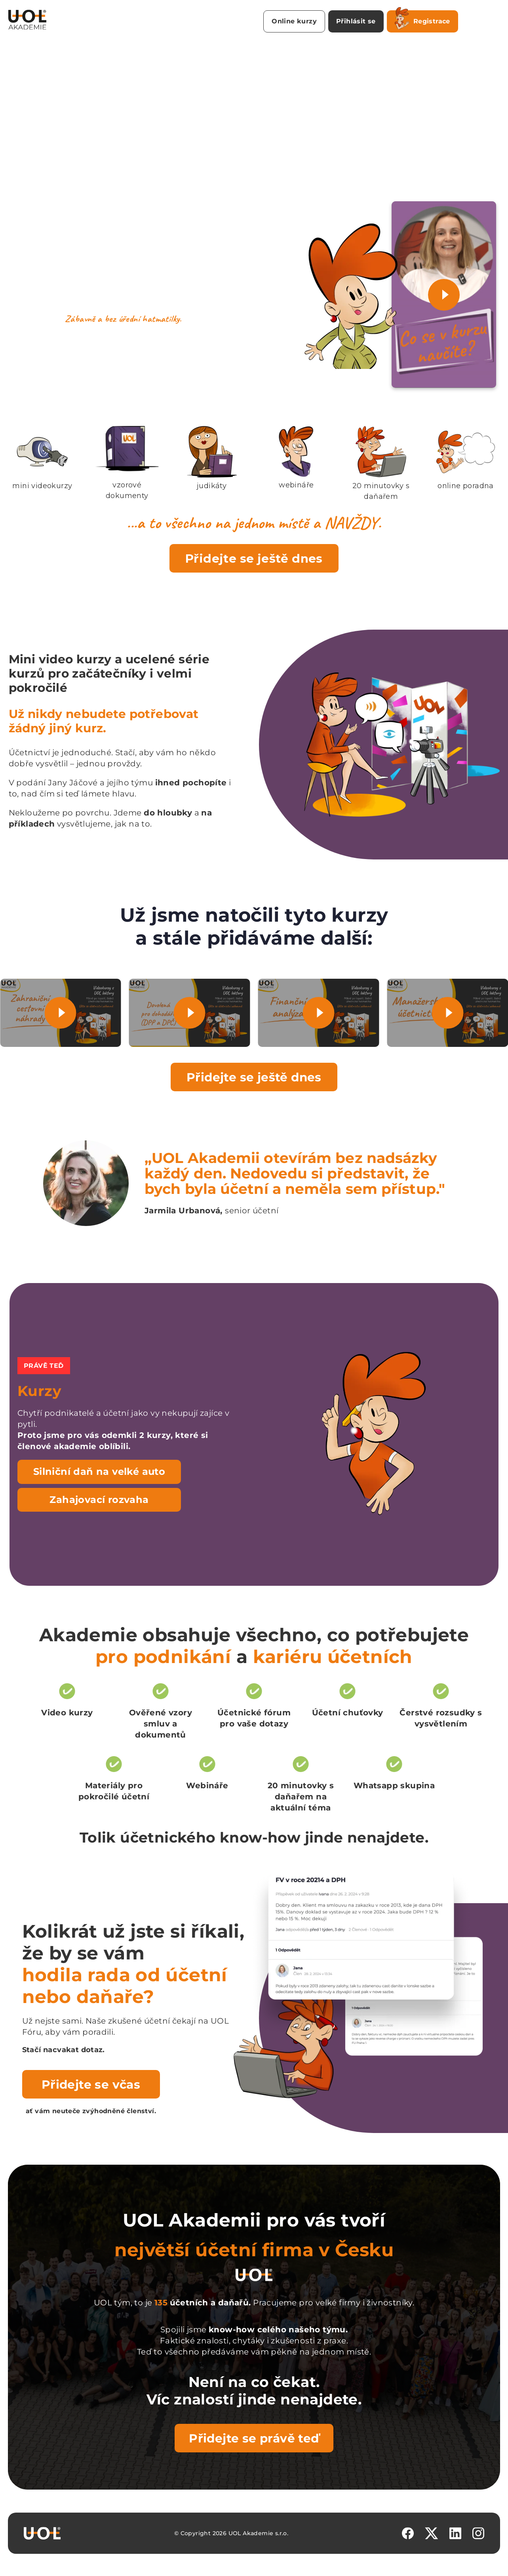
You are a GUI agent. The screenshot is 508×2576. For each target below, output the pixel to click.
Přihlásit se (356, 21)
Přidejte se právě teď (254, 2438)
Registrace (422, 19)
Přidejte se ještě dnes (254, 558)
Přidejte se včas (91, 2084)
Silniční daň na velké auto (99, 1471)
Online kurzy (294, 21)
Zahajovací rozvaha (98, 1499)
